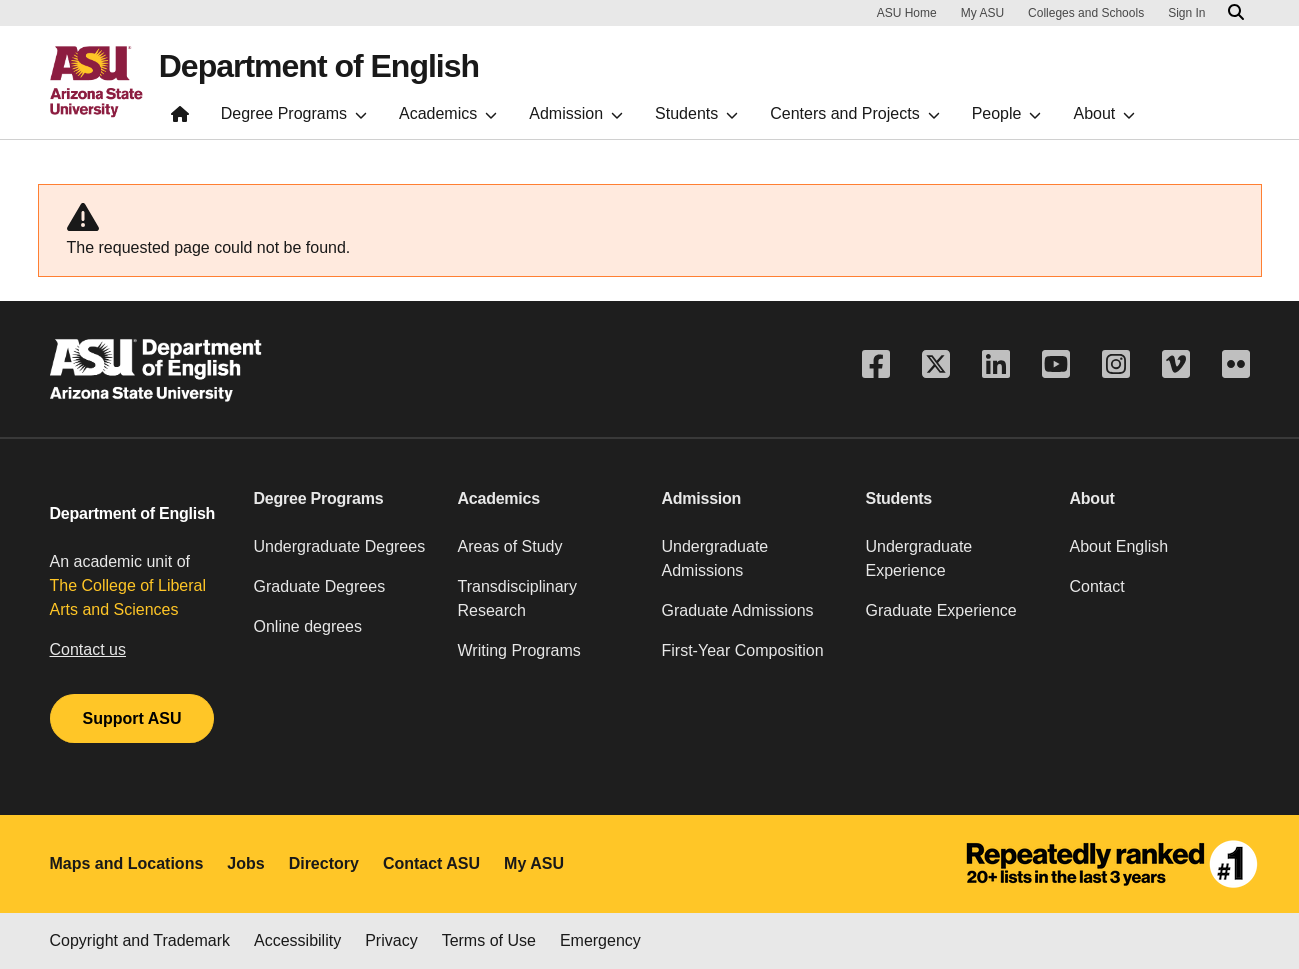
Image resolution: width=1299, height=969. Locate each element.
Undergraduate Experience (919, 558)
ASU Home (907, 13)
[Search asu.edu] (1236, 13)
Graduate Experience (941, 610)
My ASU (982, 13)
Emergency (600, 940)
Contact (1097, 586)
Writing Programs (519, 650)
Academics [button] (499, 498)
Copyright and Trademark (140, 940)
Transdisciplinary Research (517, 598)
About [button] (1092, 498)
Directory (324, 863)
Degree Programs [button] (319, 498)
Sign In (1186, 13)
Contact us (88, 649)
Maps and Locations (127, 863)
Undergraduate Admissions (715, 558)
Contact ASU (431, 863)
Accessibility (297, 940)
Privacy (391, 940)
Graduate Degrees (320, 586)
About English (1119, 546)
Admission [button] (702, 498)
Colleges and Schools (1086, 13)
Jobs (245, 863)
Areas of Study (510, 546)
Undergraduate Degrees (340, 546)
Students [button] (899, 498)
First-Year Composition (743, 650)
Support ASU (132, 718)
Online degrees (308, 626)
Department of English (319, 66)
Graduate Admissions (738, 610)
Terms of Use (489, 940)
